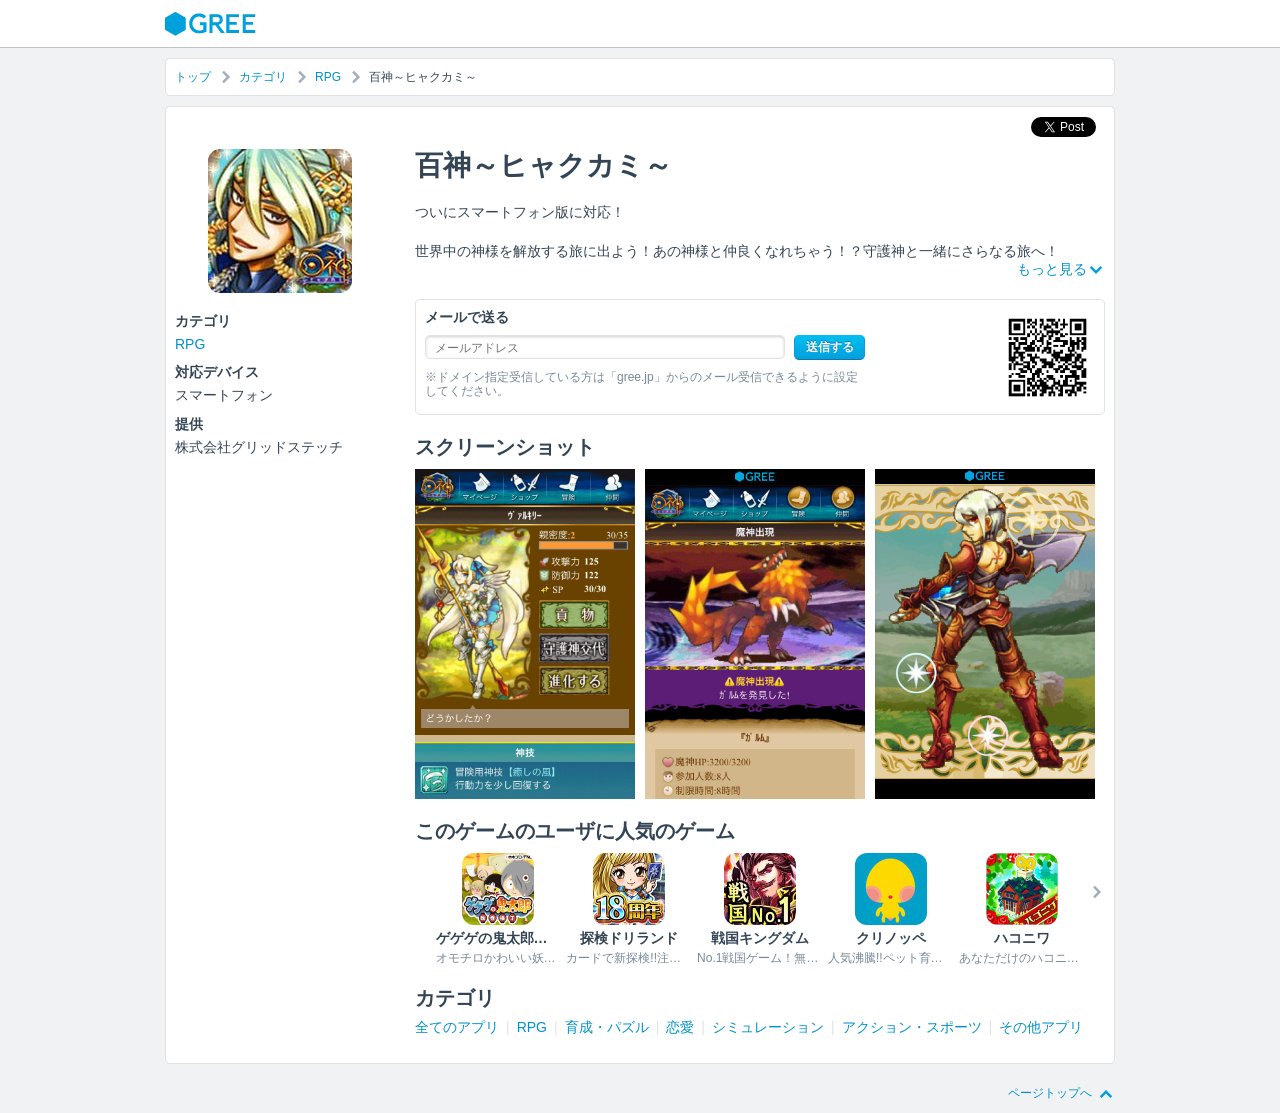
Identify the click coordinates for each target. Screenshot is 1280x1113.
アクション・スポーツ (912, 1027)
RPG (328, 77)
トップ (193, 77)
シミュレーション (768, 1027)
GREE (213, 24)
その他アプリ (1041, 1027)
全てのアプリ (457, 1027)
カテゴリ (263, 77)
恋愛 (680, 1027)
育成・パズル (607, 1027)
